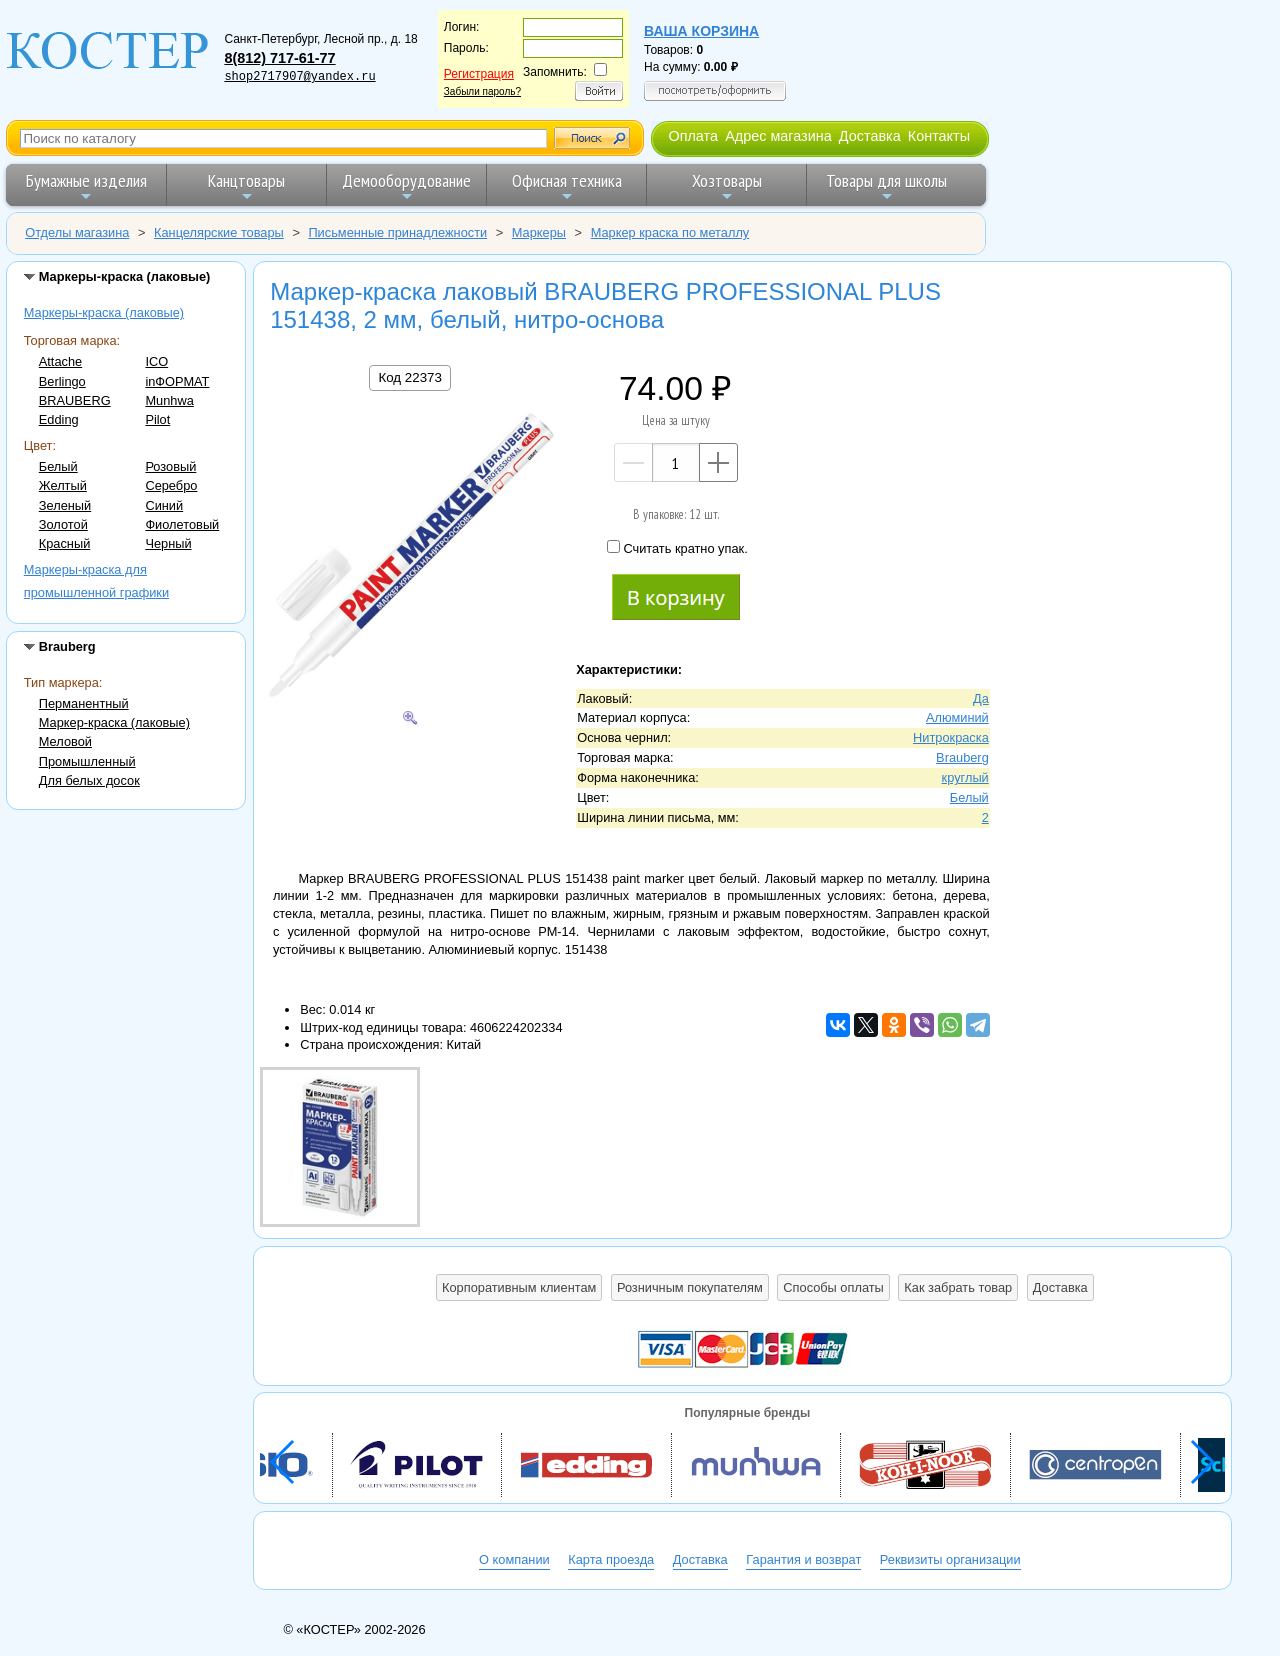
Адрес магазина (778, 136)
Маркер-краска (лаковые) (114, 722)
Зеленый (65, 505)
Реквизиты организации (950, 1559)
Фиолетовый (182, 524)
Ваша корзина (701, 31)
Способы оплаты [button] (833, 1287)
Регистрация (479, 74)
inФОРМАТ (177, 381)
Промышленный (87, 761)
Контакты (939, 136)
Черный (168, 543)
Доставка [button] (1060, 1287)
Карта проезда (611, 1559)
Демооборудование (406, 186)
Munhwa (169, 400)
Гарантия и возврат (803, 1559)
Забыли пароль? (482, 91)
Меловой (65, 741)
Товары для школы (886, 186)
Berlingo (62, 381)
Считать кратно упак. (677, 548)
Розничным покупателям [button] (690, 1287)
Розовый (170, 466)
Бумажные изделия (86, 186)
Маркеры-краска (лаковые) (104, 312)
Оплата (693, 136)
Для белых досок (89, 780)
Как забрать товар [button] (958, 1287)
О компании (514, 1559)
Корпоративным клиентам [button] (519, 1287)
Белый (58, 466)
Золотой (63, 524)
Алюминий (957, 717)
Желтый (63, 485)
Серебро (171, 485)
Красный (65, 543)
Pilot (157, 419)
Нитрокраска (951, 737)
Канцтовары (246, 186)
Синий (164, 505)
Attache (60, 361)
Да (981, 698)
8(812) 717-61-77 (279, 58)
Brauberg (962, 757)
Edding (59, 419)
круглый (965, 777)
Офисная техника (567, 186)
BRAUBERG (75, 400)
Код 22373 (409, 377)
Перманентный (84, 703)
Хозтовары (727, 186)
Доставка (870, 136)
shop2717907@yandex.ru (299, 77)
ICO (156, 361)
